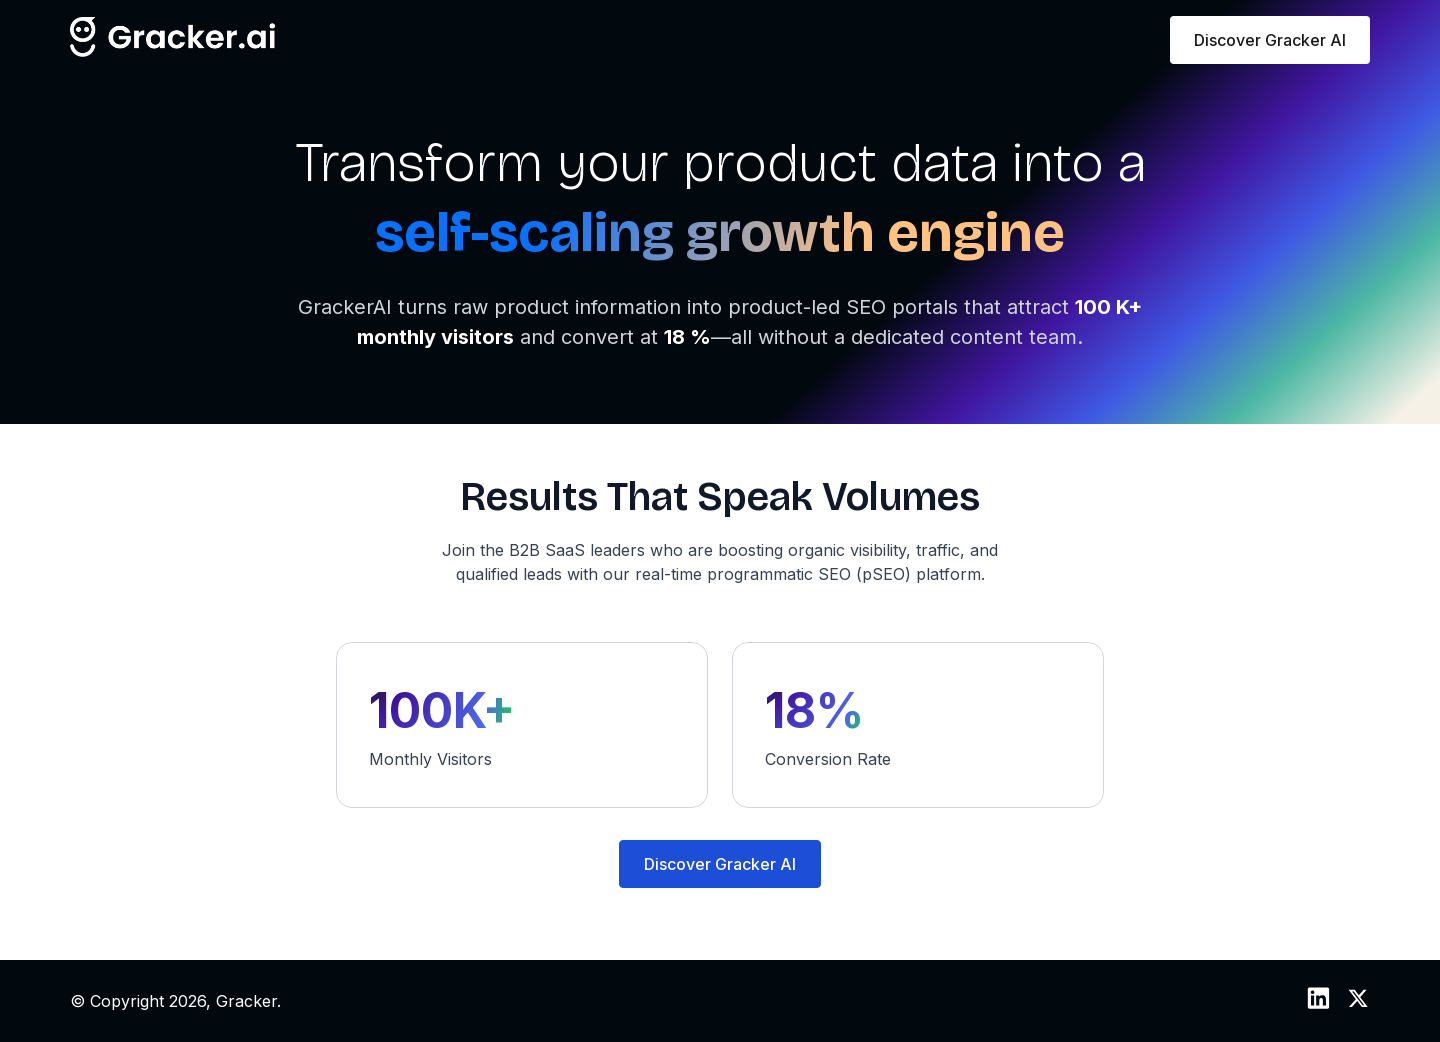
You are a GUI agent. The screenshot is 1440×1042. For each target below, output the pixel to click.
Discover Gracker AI (1270, 40)
